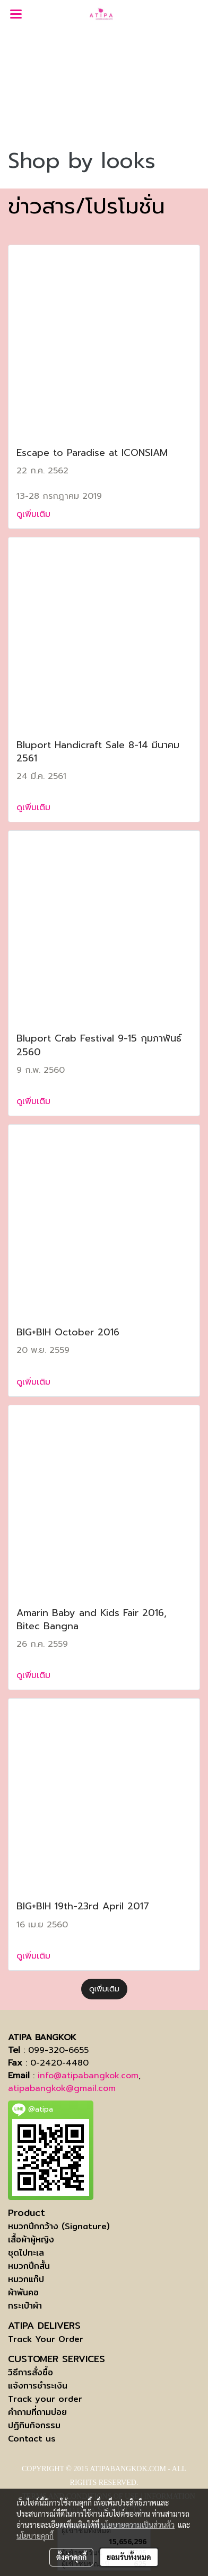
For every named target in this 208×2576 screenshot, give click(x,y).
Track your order (45, 2399)
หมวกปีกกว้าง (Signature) (59, 2226)
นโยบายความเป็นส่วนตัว (138, 2524)
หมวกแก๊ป (26, 2279)
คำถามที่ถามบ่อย (37, 2412)
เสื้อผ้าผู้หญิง (31, 2239)
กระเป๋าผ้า (25, 2305)
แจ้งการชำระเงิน (37, 2385)
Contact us (32, 2438)
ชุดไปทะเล (26, 2252)
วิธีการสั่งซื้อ (30, 2372)
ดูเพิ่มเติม (35, 514)
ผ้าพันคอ (23, 2292)
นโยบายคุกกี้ (35, 2536)
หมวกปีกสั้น (29, 2266)
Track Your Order (45, 2339)
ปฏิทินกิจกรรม (34, 2425)
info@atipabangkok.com (88, 2075)
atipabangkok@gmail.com (62, 2088)
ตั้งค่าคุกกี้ (71, 2557)
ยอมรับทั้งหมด (129, 2557)
